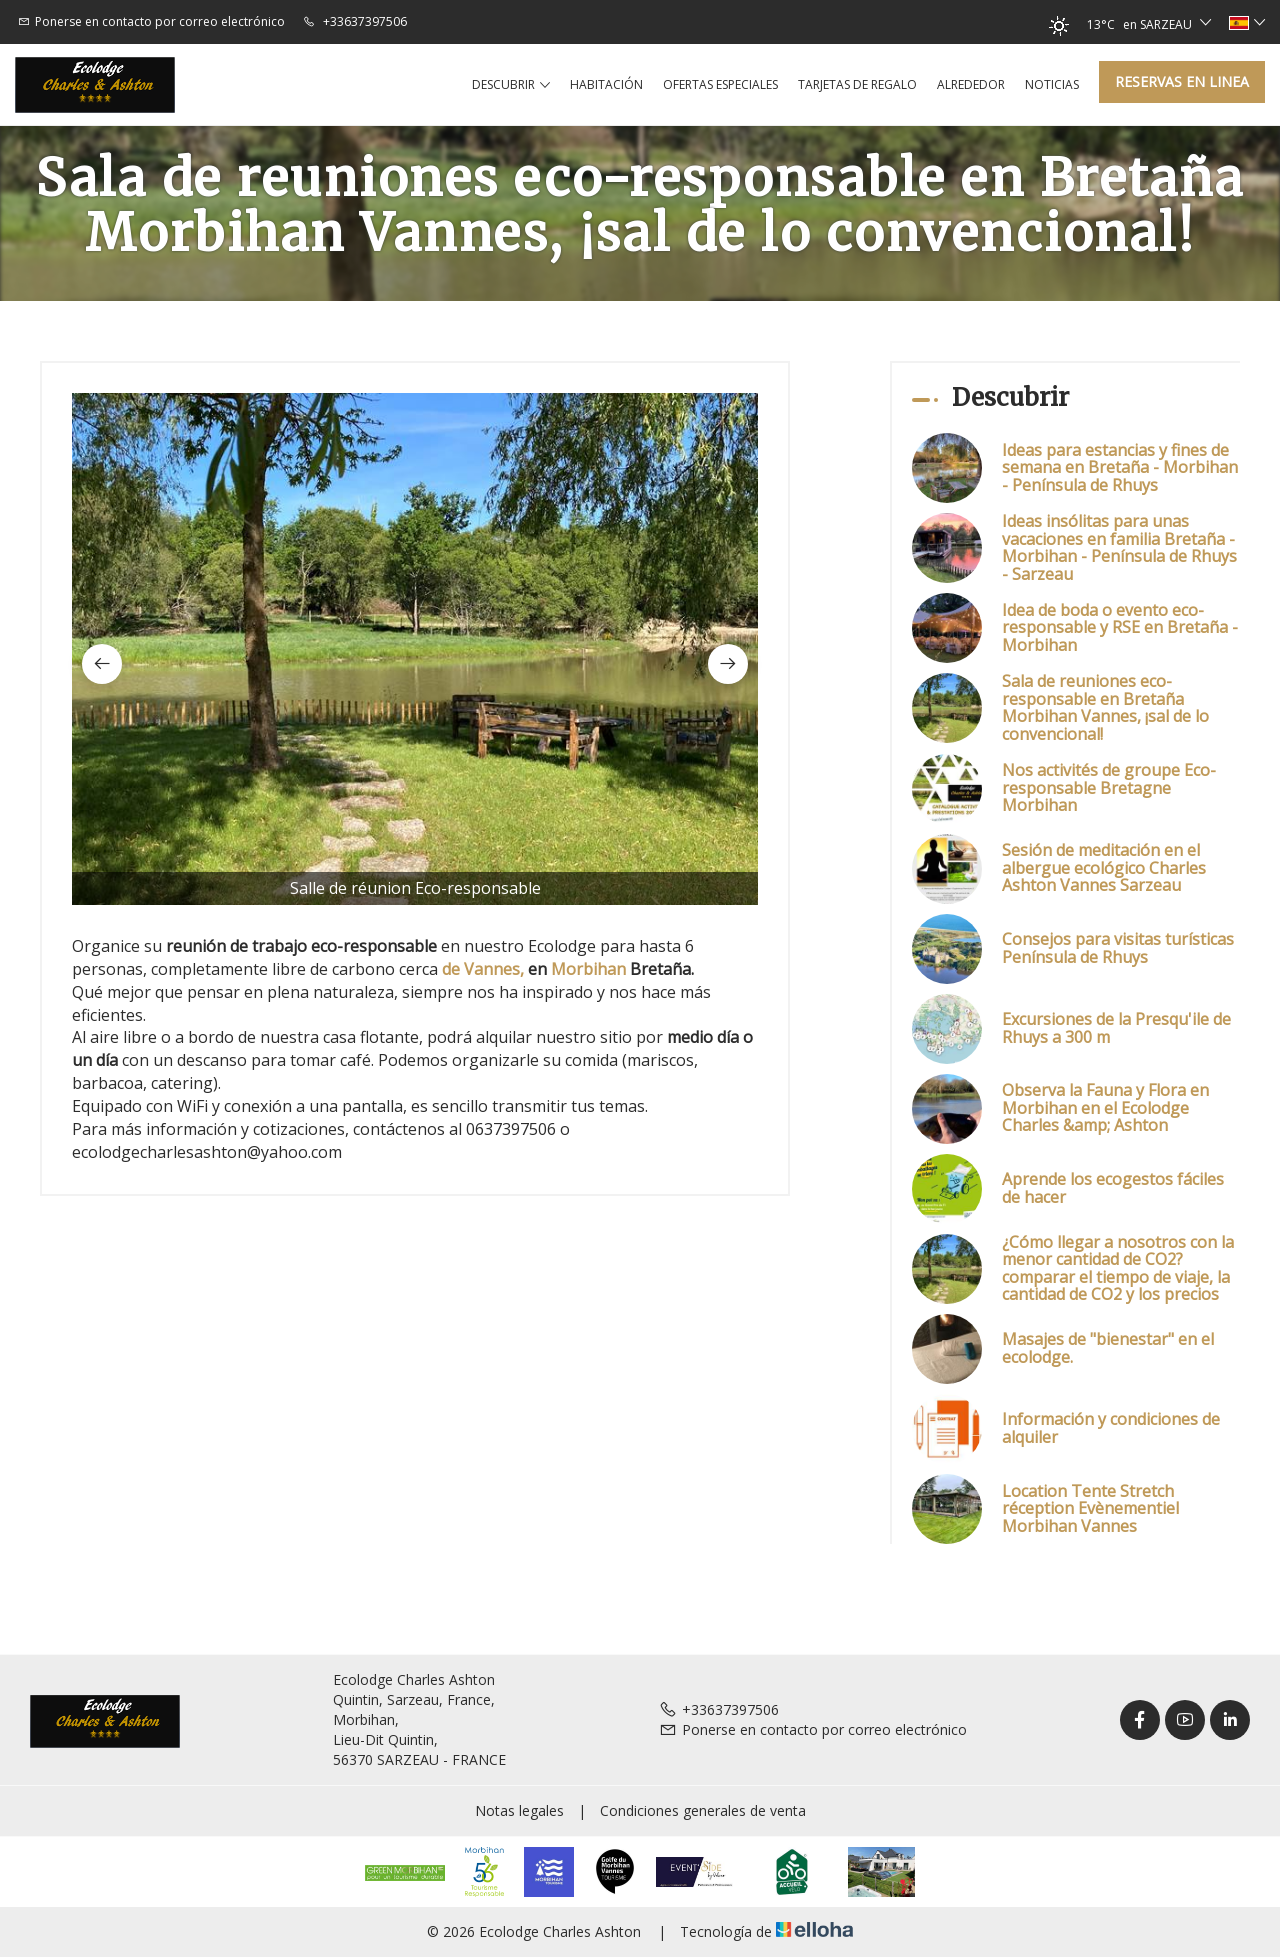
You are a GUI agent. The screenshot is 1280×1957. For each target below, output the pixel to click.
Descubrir (511, 85)
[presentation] (102, 664)
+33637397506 (719, 1709)
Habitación (606, 84)
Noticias (1052, 84)
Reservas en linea (1182, 81)
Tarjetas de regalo (857, 84)
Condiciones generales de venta (703, 1810)
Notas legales (519, 1810)
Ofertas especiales (720, 84)
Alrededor (971, 84)
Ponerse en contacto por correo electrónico (813, 1729)
